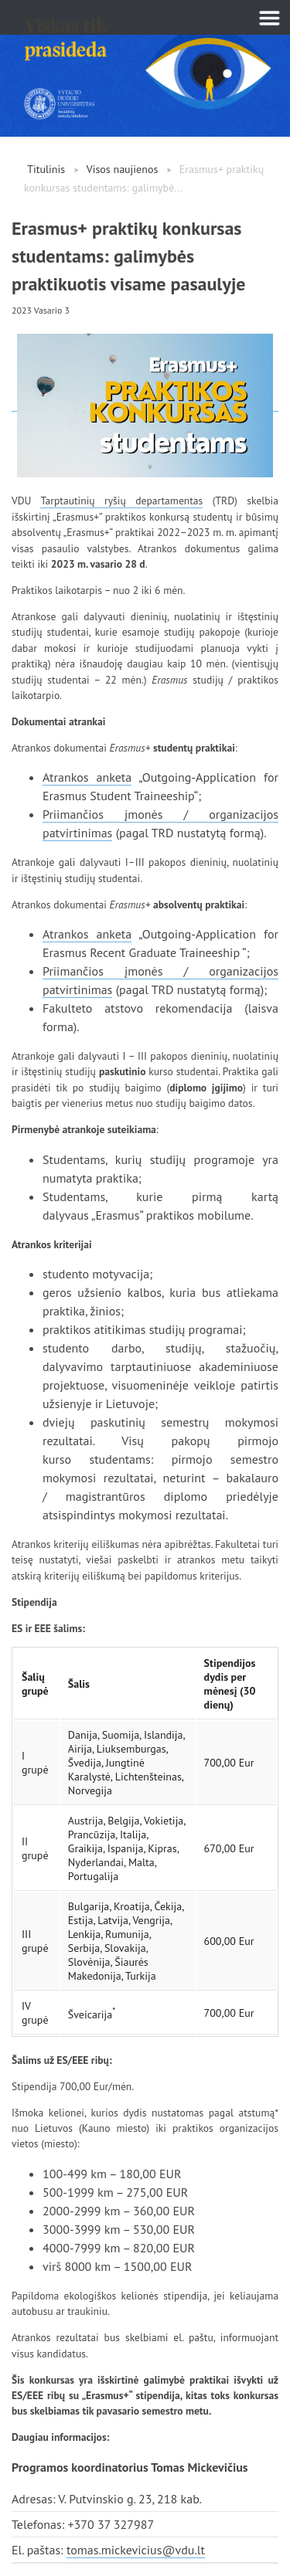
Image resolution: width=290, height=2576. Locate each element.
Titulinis (46, 169)
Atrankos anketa (87, 777)
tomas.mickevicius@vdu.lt (136, 2549)
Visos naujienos (123, 169)
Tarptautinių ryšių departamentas (121, 500)
